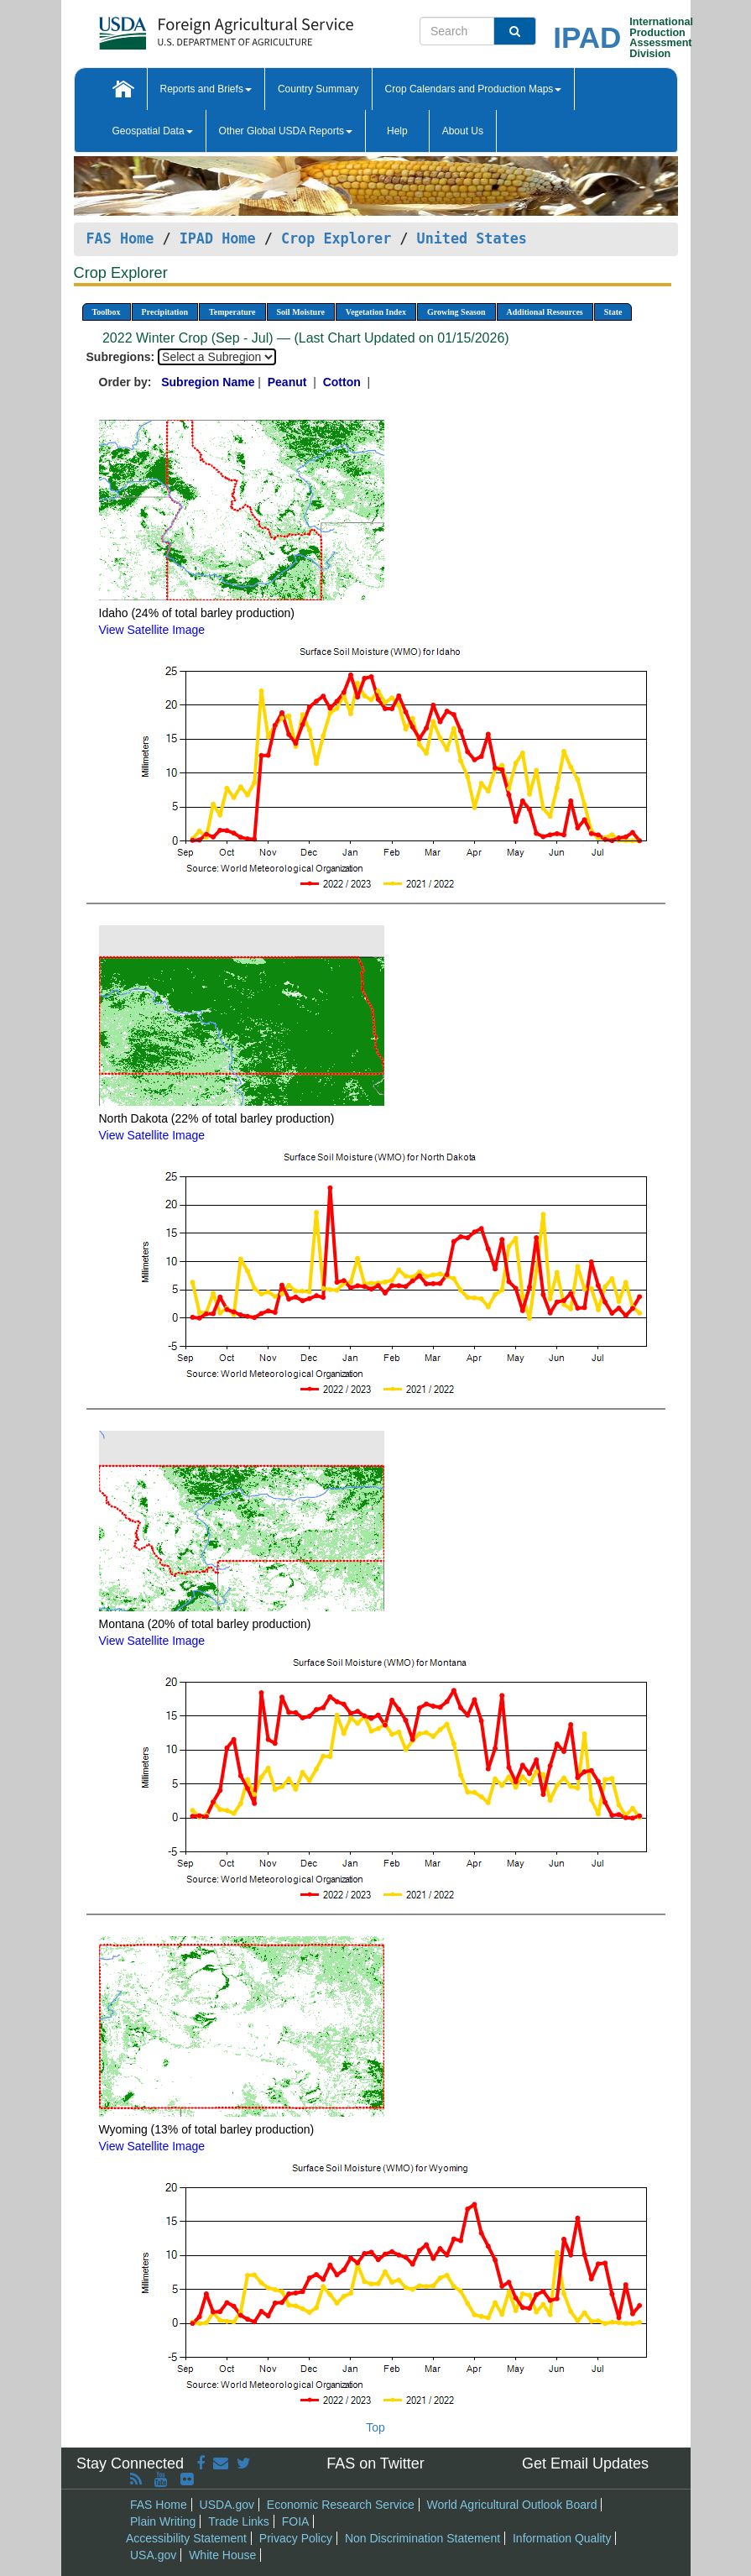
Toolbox (106, 312)
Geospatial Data (152, 131)
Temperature (232, 312)
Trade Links (238, 2521)
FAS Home (120, 238)
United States (472, 238)
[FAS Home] (184, 27)
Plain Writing (163, 2521)
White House (222, 2555)
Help (397, 131)
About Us (462, 131)
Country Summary (318, 89)
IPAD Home (218, 238)
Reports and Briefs (206, 89)
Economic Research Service (341, 2504)
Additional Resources (545, 312)
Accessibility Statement (186, 2538)
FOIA (296, 2521)
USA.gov (153, 2555)
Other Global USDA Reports (285, 131)
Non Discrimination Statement (422, 2538)
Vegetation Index (376, 312)
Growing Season (456, 312)
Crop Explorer (336, 238)
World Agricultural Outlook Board (512, 2504)
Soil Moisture (301, 312)
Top (375, 2427)
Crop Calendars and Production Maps (473, 89)
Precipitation (165, 312)
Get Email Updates (585, 2463)
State (613, 312)
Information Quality (562, 2538)
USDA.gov (227, 2504)
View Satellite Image (152, 629)
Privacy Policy (295, 2538)
